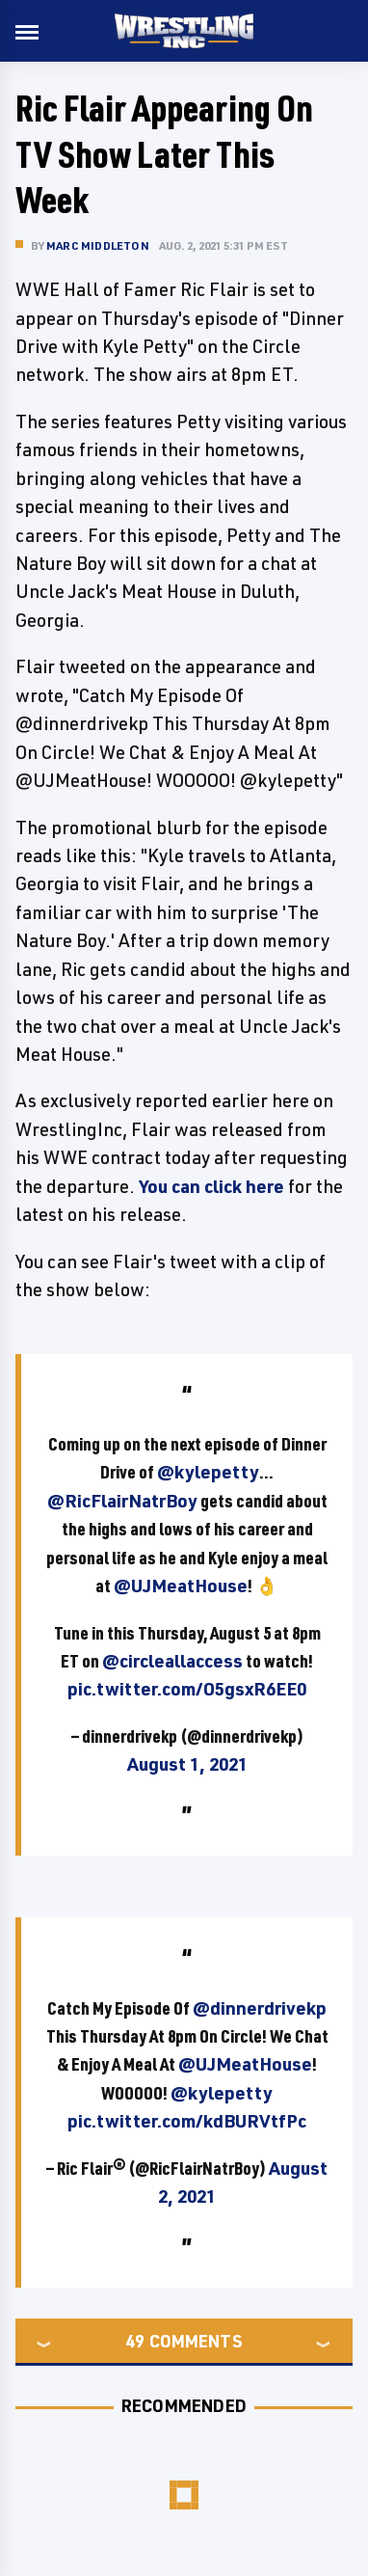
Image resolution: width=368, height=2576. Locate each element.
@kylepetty (208, 1471)
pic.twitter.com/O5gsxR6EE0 (186, 1688)
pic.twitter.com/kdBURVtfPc (186, 2120)
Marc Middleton (97, 245)
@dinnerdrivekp (260, 2008)
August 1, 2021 (187, 1764)
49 (135, 2340)
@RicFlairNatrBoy (122, 1500)
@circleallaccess (172, 1660)
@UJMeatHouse (181, 1585)
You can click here (211, 1186)
